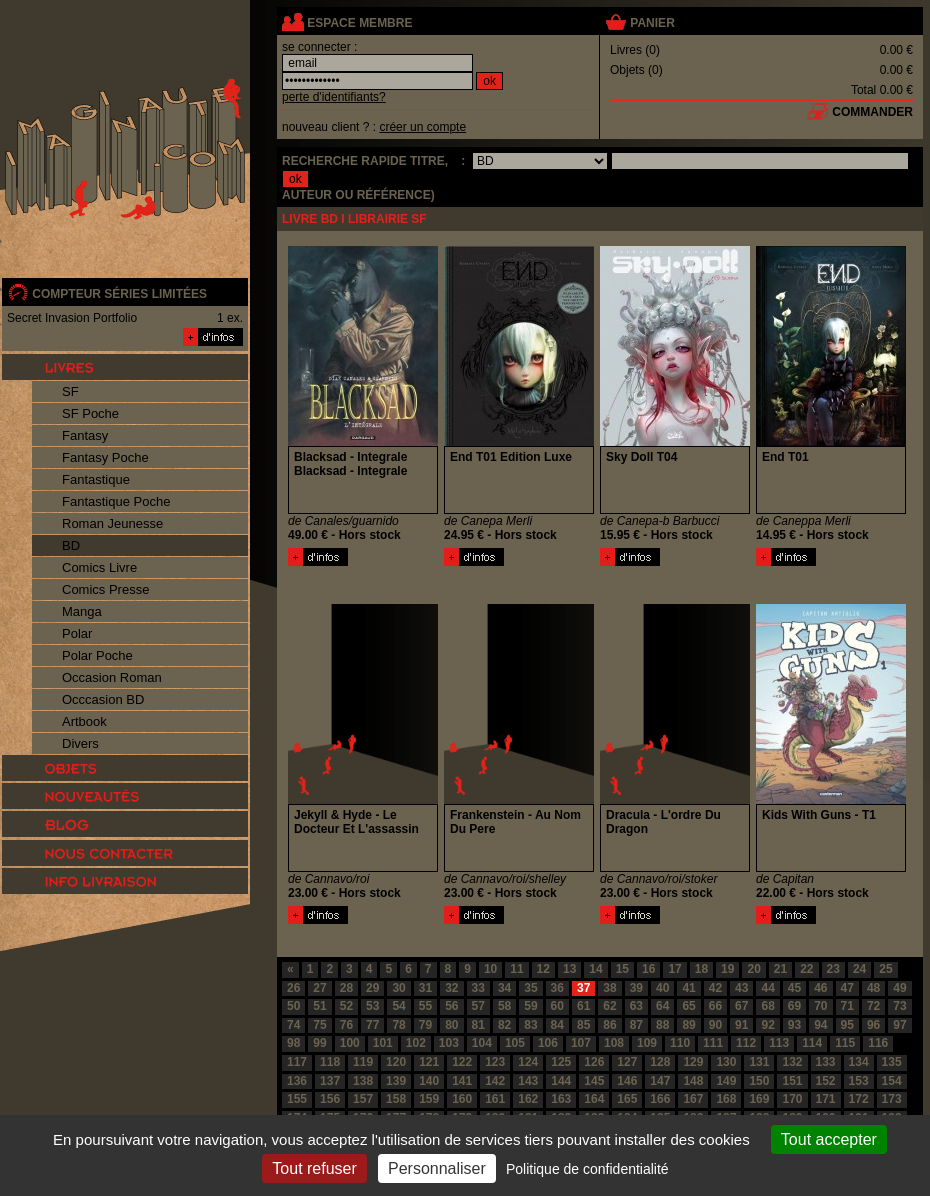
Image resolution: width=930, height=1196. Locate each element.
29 (372, 988)
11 (516, 969)
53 (372, 1006)
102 (416, 1043)
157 (363, 1099)
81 (478, 1025)
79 (425, 1025)
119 (363, 1062)
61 (583, 1006)
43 (741, 988)
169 (759, 1099)
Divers (80, 743)
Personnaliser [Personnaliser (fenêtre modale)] (437, 1168)
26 (293, 988)
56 (451, 1006)
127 (627, 1062)
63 (636, 1006)
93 (794, 1025)
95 (847, 1025)
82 (504, 1025)
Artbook (84, 721)
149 (726, 1081)
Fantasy (85, 435)
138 (363, 1081)
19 (727, 969)
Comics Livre (99, 567)
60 (557, 1006)
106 (548, 1043)
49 (899, 988)
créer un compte (422, 127)
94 (820, 1025)
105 (515, 1043)
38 (609, 988)
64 (662, 1006)
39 (636, 988)
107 (581, 1043)
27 (319, 988)
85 (583, 1025)
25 (885, 969)
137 (330, 1081)
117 (297, 1062)
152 (826, 1081)
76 (346, 1025)
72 (873, 1006)
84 (557, 1025)
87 (636, 1025)
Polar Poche (97, 655)
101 (383, 1043)
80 (451, 1025)
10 (490, 969)
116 (878, 1043)
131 (759, 1062)
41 (688, 988)
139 (396, 1081)
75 (319, 1025)
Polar (77, 633)
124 (528, 1062)
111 (713, 1043)
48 (873, 988)
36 (557, 988)
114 (812, 1043)
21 (780, 969)
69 (794, 1006)
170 (792, 1099)
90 (715, 1025)
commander (872, 112)
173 (892, 1099)
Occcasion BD (103, 699)
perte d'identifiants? (334, 97)
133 (826, 1062)
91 (741, 1025)
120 (396, 1062)
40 (662, 988)
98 (293, 1043)
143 (528, 1081)
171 (826, 1099)
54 (398, 1006)
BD (71, 545)
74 (293, 1025)
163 (561, 1099)
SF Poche (90, 413)
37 (583, 988)
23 (833, 969)
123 (495, 1062)
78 (398, 1025)
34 (504, 988)
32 (451, 988)
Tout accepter (829, 1139)
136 (297, 1081)
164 (594, 1099)
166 (660, 1099)
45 (794, 988)
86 (609, 1025)
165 (627, 1099)
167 (693, 1099)
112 (746, 1043)
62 (609, 1006)
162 (528, 1099)
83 (530, 1025)
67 (741, 1006)
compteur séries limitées (119, 294)
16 (648, 969)
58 (504, 1006)
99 (319, 1043)
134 (859, 1062)
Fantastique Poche (116, 501)
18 (701, 969)
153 (859, 1081)
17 (674, 969)
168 (726, 1099)
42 (715, 988)
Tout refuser (314, 1168)
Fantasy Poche (105, 457)
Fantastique (96, 479)
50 (293, 1006)
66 (715, 1006)
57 (478, 1006)
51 (319, 1006)
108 (614, 1043)
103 (449, 1043)
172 (859, 1099)
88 (662, 1025)
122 (462, 1062)
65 (688, 1006)
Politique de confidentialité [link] (587, 1169)
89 (688, 1025)
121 (429, 1062)
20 (753, 969)
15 (622, 969)
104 (482, 1043)
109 (647, 1043)
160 (462, 1099)
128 (660, 1062)
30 (398, 988)
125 (561, 1062)
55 (425, 1006)
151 (792, 1081)
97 (899, 1025)
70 (820, 1006)
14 (595, 969)
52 (346, 1006)
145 (594, 1081)
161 (495, 1099)
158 (396, 1099)
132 (792, 1062)
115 (845, 1043)
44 (767, 988)
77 (372, 1025)
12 (543, 969)
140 (429, 1081)
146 (627, 1081)
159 (429, 1099)
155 (297, 1099)
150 (759, 1081)
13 (569, 969)
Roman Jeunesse (112, 523)
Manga (82, 611)
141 (462, 1081)
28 (346, 988)
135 (892, 1062)
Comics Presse (105, 589)
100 (350, 1043)
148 (693, 1081)
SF (70, 391)
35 (530, 988)
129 (693, 1062)
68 (767, 1006)
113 (779, 1043)
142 (495, 1081)
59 (530, 1006)
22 (806, 969)
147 (660, 1081)
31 (425, 988)
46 (820, 988)
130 (726, 1062)
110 (680, 1043)
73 (899, 1006)
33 (478, 988)
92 (767, 1025)
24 (859, 969)
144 (561, 1081)
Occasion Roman (112, 677)
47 (847, 988)
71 (847, 1006)
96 (873, 1025)
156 (330, 1099)
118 (330, 1062)
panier (652, 23)
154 (892, 1081)
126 (594, 1062)
